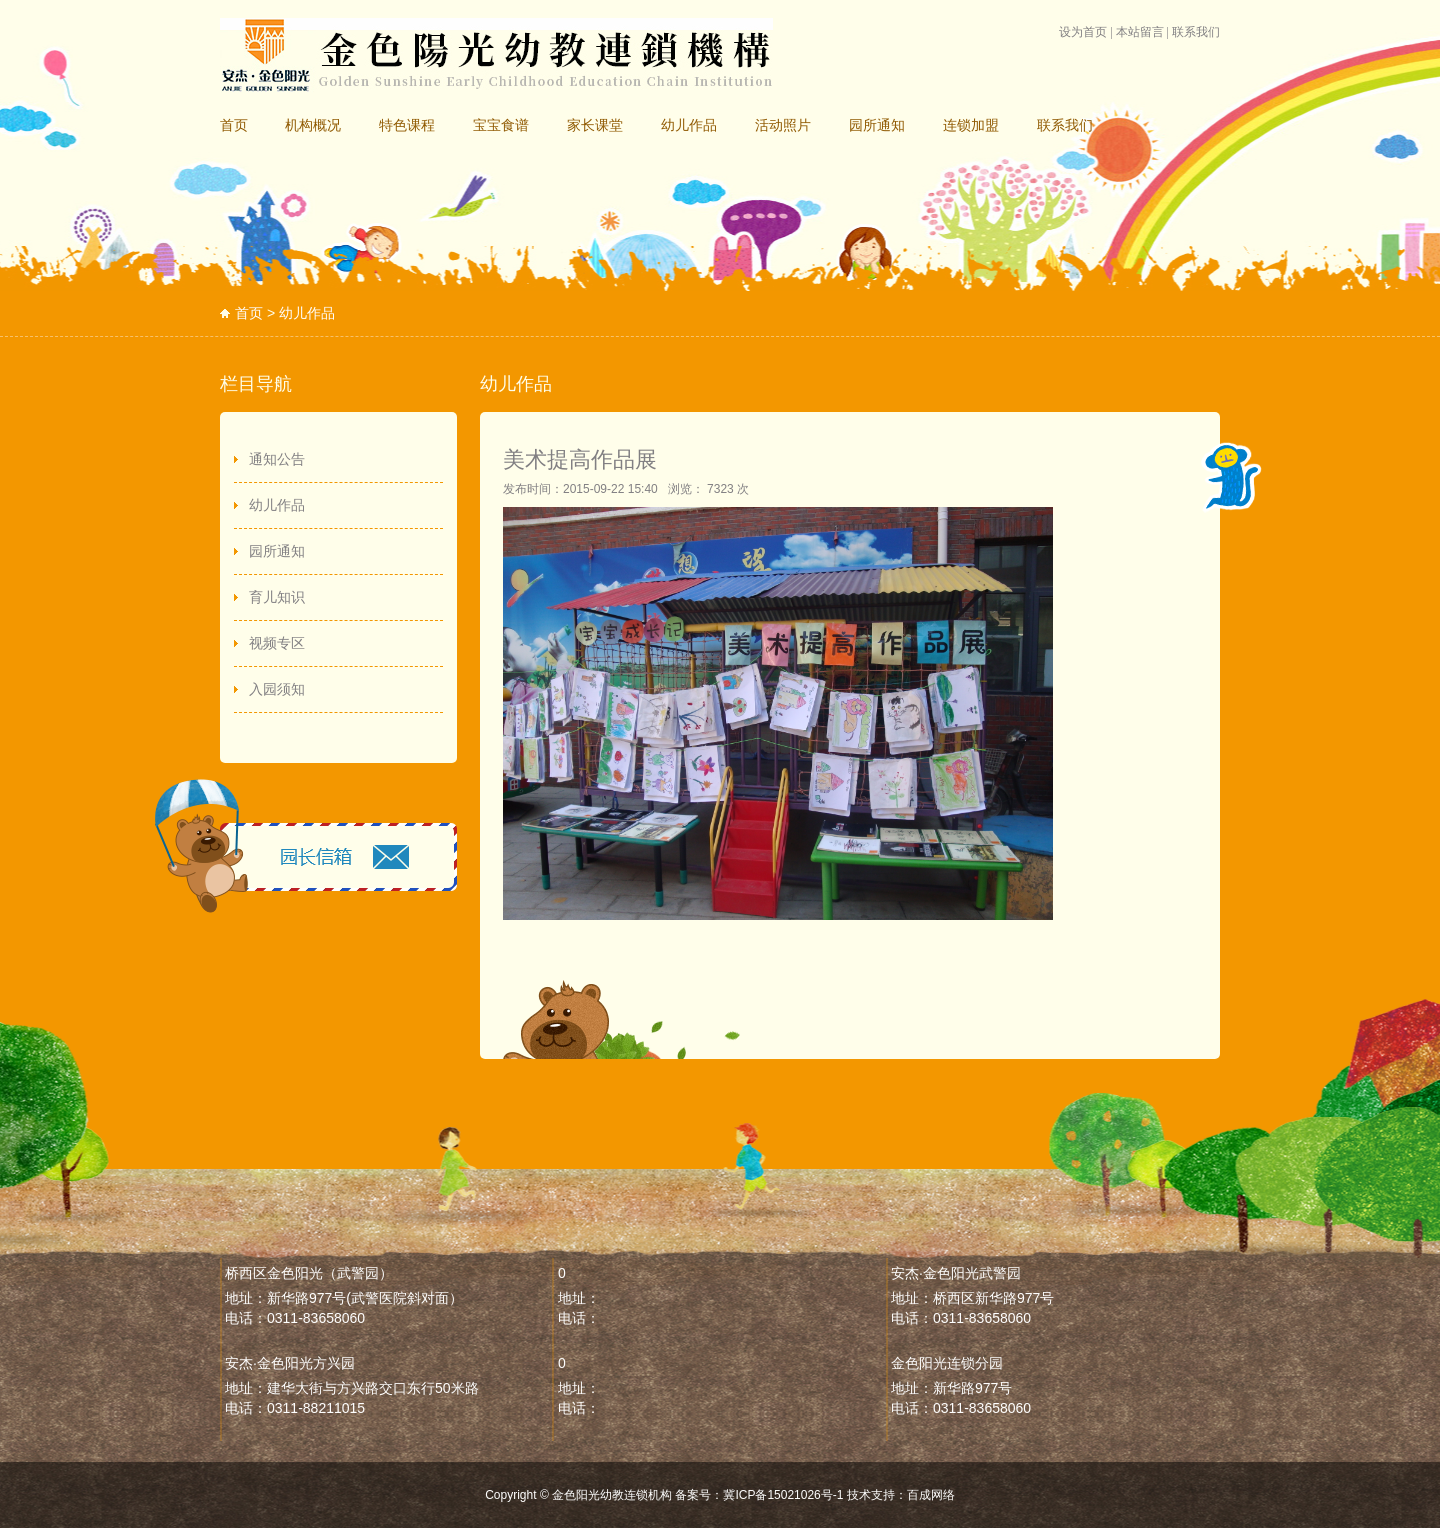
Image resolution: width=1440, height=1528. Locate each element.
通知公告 (277, 459)
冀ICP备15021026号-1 (783, 1495)
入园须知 (277, 689)
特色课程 (407, 125)
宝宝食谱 (501, 125)
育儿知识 (277, 597)
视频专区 (277, 643)
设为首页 (1083, 32)
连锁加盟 (971, 125)
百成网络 (931, 1495)
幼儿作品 (689, 125)
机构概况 (313, 125)
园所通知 (877, 125)
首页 (234, 125)
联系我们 (1196, 32)
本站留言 (1140, 32)
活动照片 (783, 125)
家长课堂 (595, 125)
